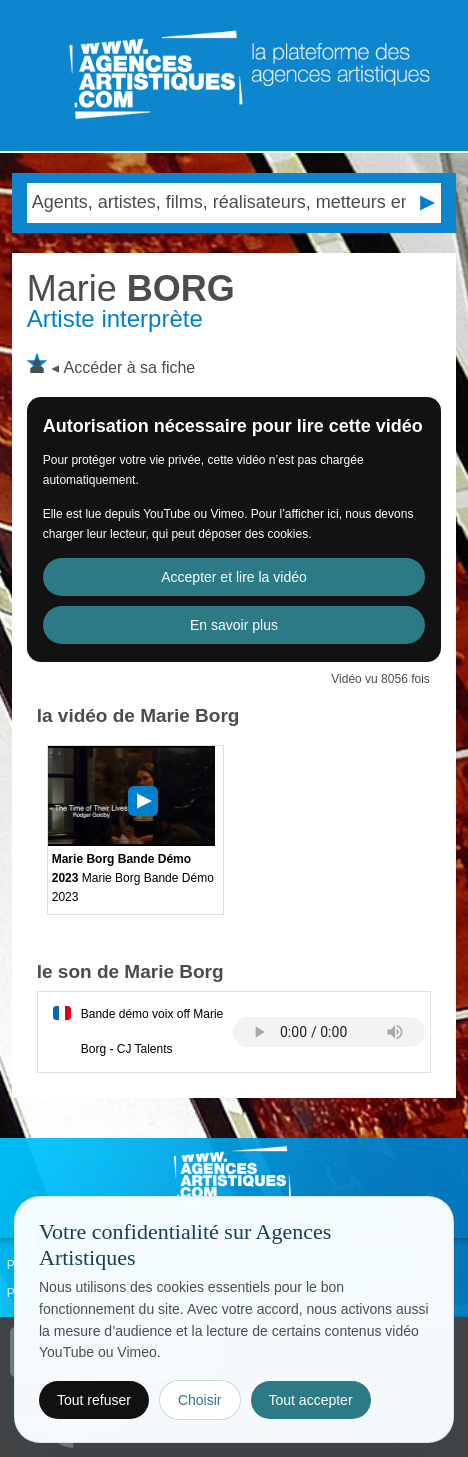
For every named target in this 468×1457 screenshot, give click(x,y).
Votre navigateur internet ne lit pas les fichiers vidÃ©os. (329, 1032)
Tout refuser (94, 1400)
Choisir (200, 1400)
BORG (131, 288)
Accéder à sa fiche (130, 367)
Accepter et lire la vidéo (234, 577)
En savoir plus (234, 625)
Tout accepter (311, 1400)
